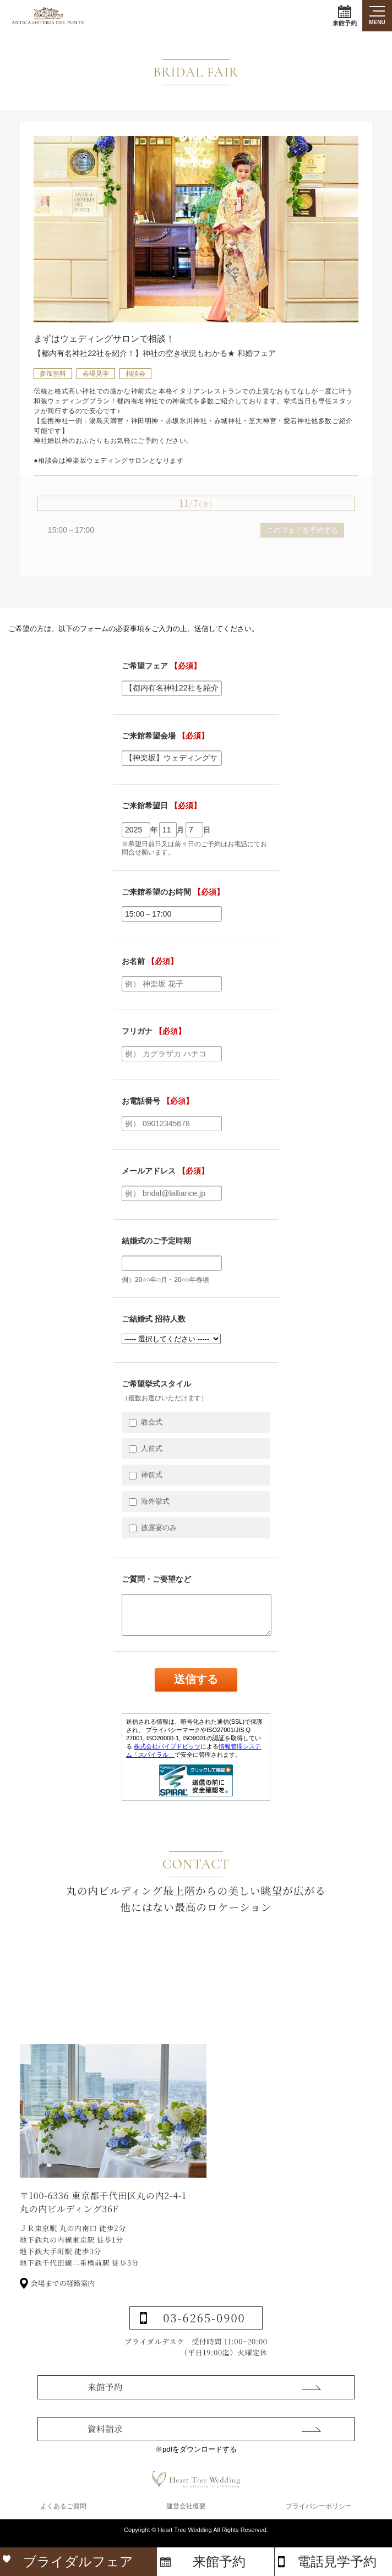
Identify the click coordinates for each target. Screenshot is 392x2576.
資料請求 (105, 2466)
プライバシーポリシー (319, 2516)
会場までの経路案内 (63, 2324)
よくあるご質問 (63, 2516)
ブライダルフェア (78, 2561)
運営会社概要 (186, 2516)
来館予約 (345, 15)
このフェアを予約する (302, 530)
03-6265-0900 (204, 2359)
